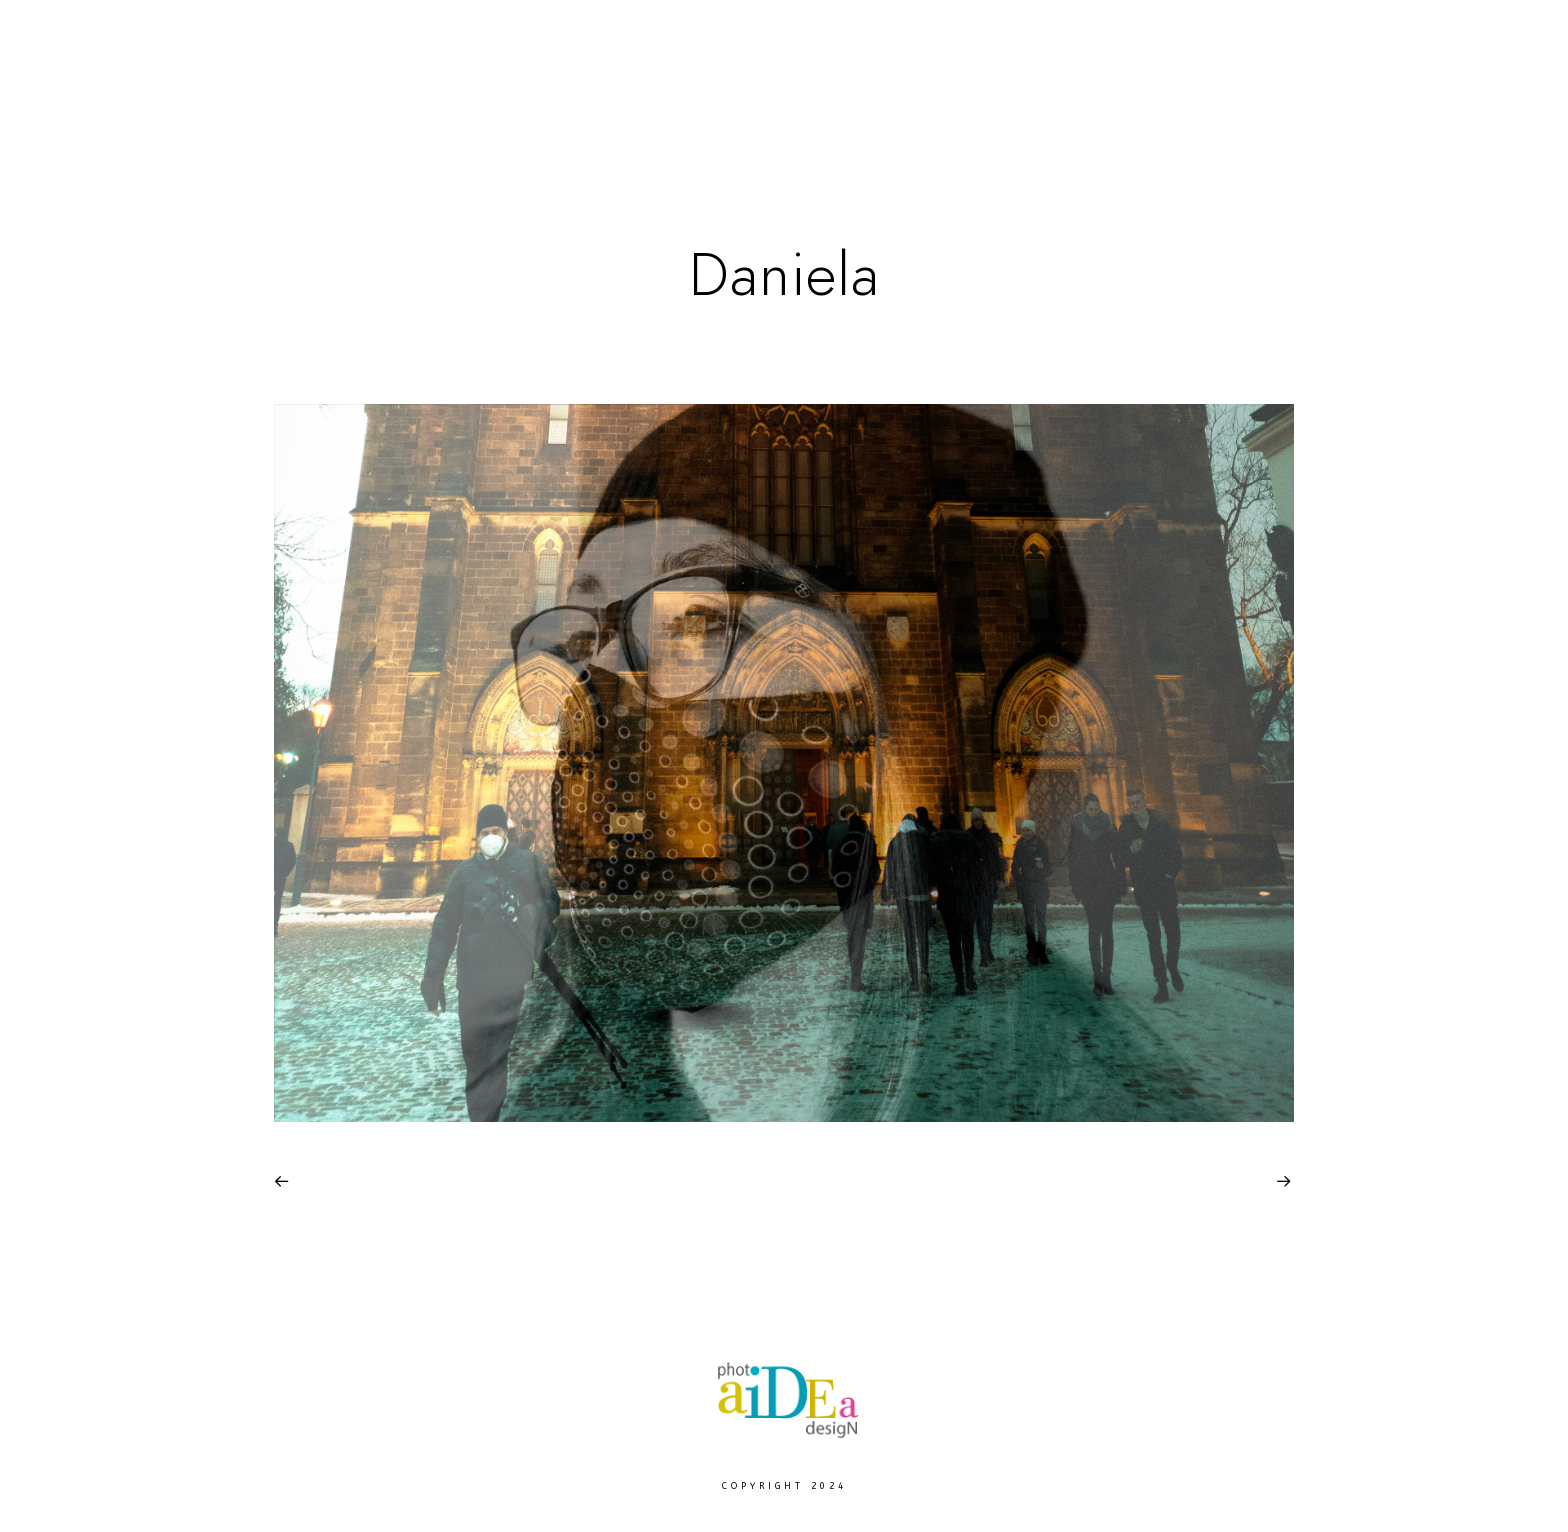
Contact (1453, 81)
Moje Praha (989, 81)
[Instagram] (1491, 41)
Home (383, 81)
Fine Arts (503, 81)
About (1332, 81)
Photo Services (1174, 81)
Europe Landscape (787, 81)
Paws (621, 81)
